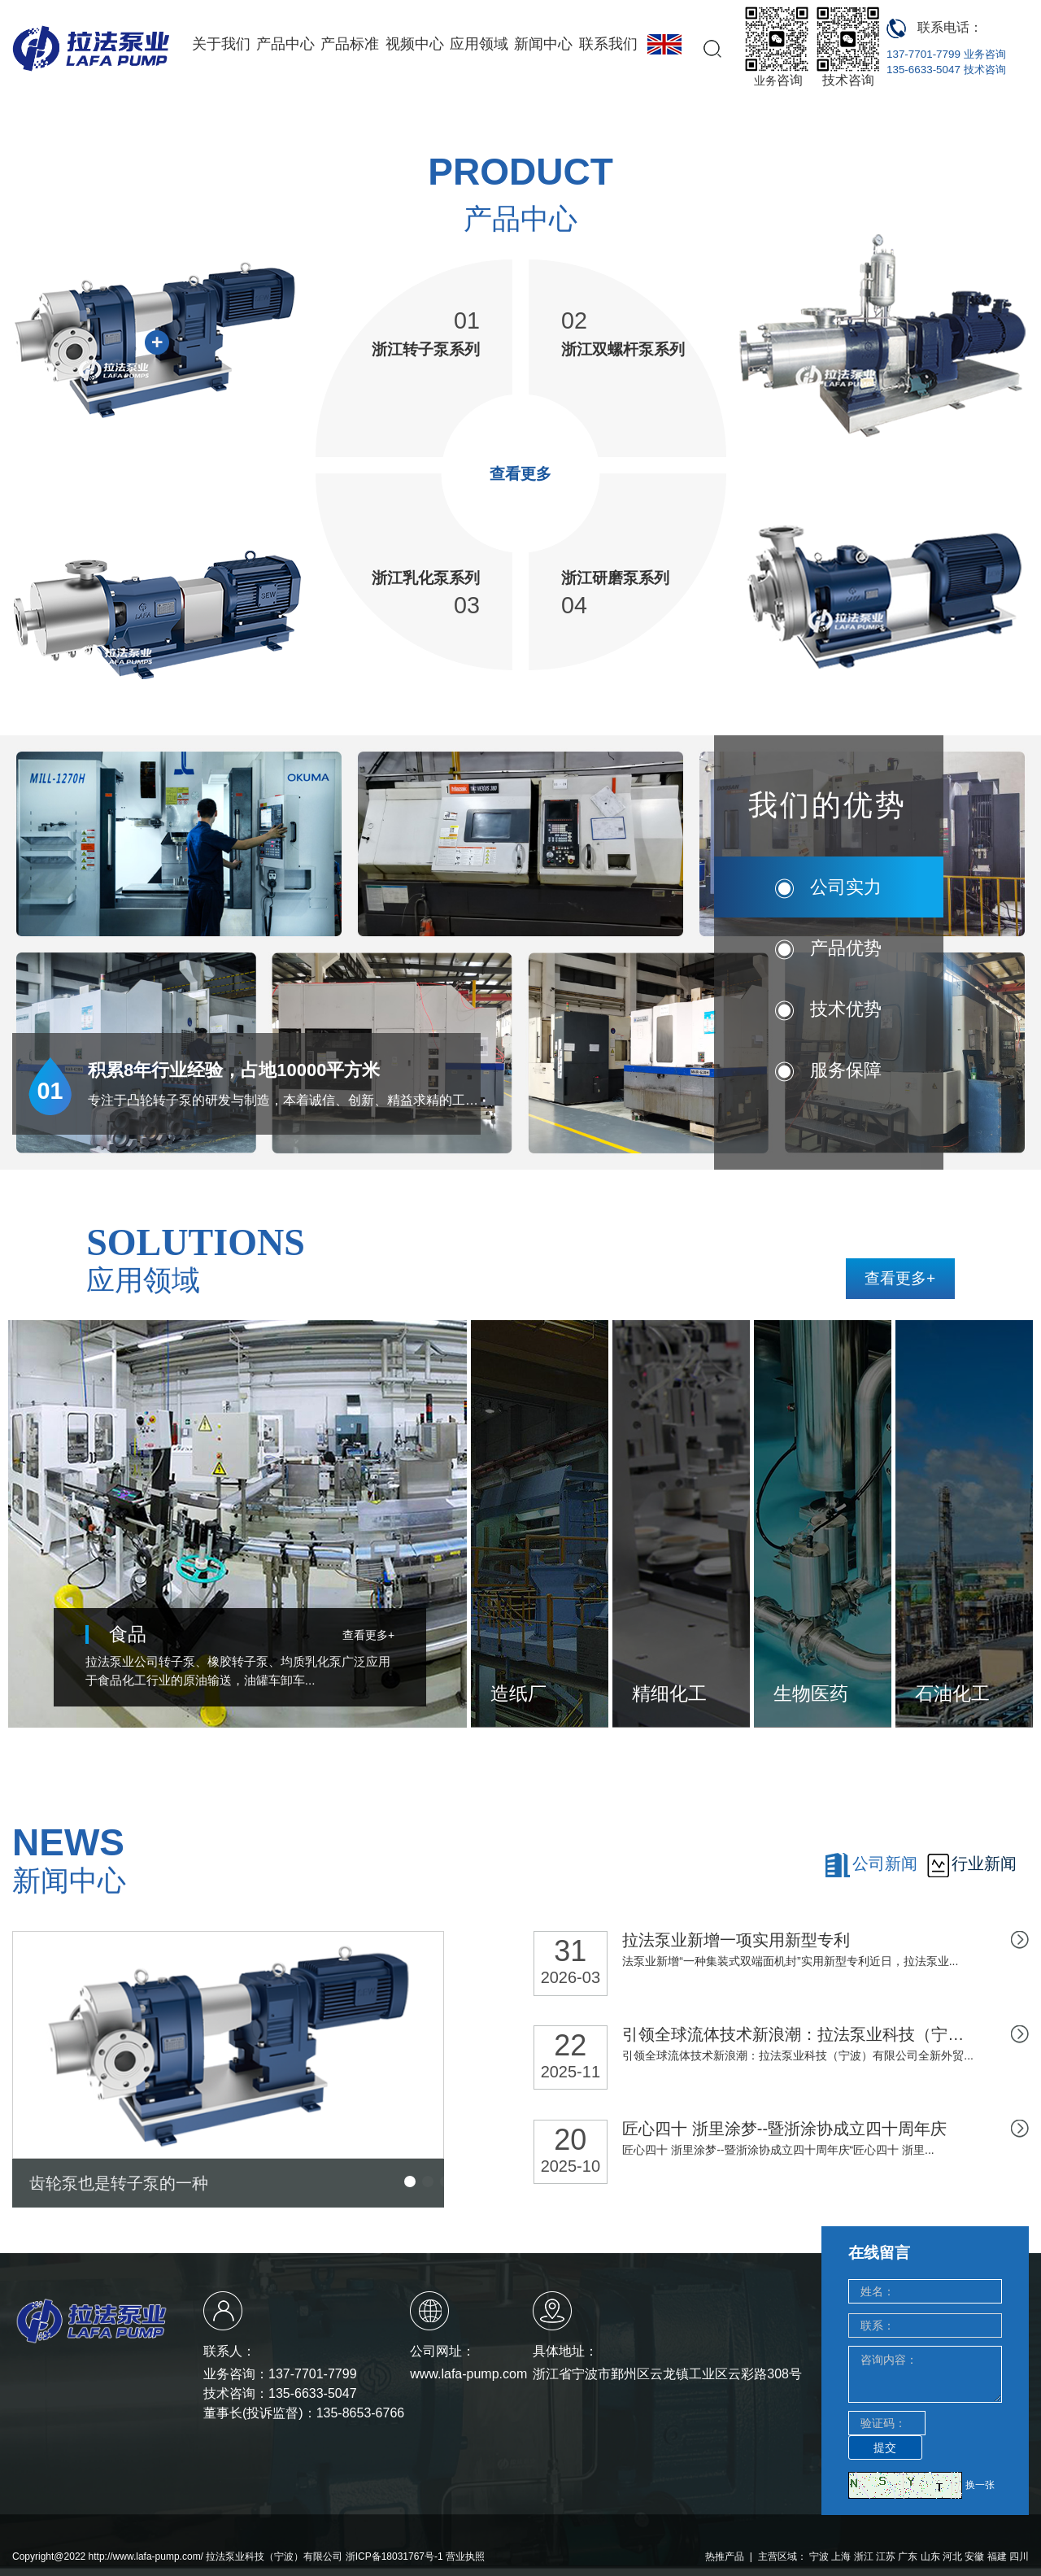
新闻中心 (543, 44)
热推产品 (724, 2556)
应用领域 (479, 44)
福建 (997, 2556)
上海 (841, 2556)
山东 (930, 2556)
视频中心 (414, 44)
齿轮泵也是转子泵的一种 (118, 2183)
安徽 (974, 2556)
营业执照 (465, 2556)
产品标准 (349, 44)
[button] (410, 2181)
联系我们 (608, 44)
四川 (1019, 2556)
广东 (907, 2556)
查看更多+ (900, 1278)
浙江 (863, 2556)
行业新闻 (984, 1863)
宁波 (819, 2556)
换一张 (980, 2485)
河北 (952, 2556)
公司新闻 (884, 1863)
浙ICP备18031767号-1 (394, 2556)
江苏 (885, 2556)
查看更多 (520, 473)
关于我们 (221, 44)
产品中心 (285, 44)
